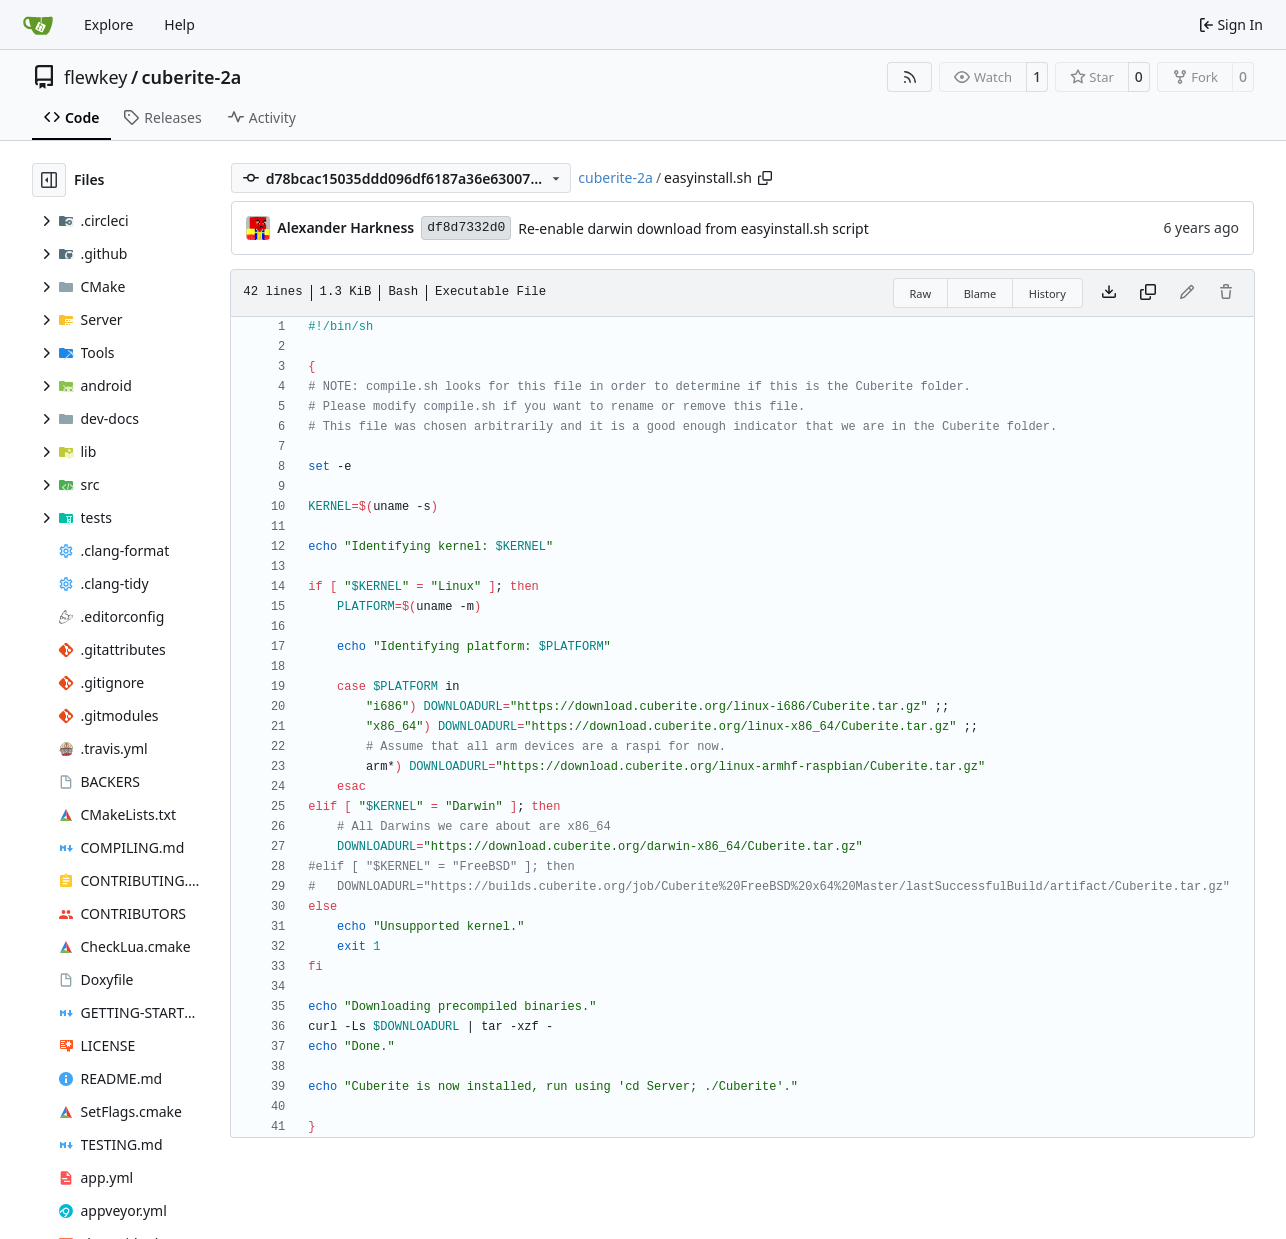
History (1047, 293)
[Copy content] (1148, 293)
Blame (980, 293)
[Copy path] (765, 178)
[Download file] (1109, 293)
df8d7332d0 (466, 227)
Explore (108, 24)
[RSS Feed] (910, 77)
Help (179, 24)
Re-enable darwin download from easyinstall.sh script (693, 228)
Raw (921, 293)
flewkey (95, 77)
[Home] (38, 25)
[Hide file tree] (49, 180)
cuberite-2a (192, 77)
